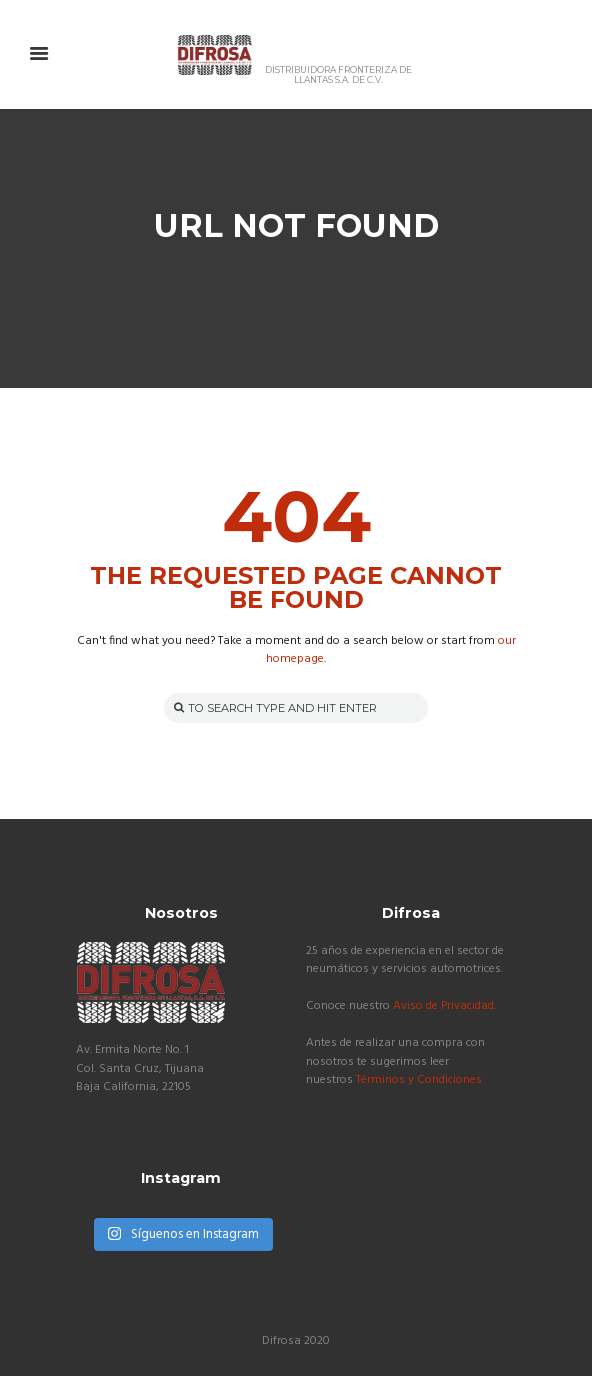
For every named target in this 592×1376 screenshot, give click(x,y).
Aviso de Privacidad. (444, 1006)
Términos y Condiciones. (420, 1080)
